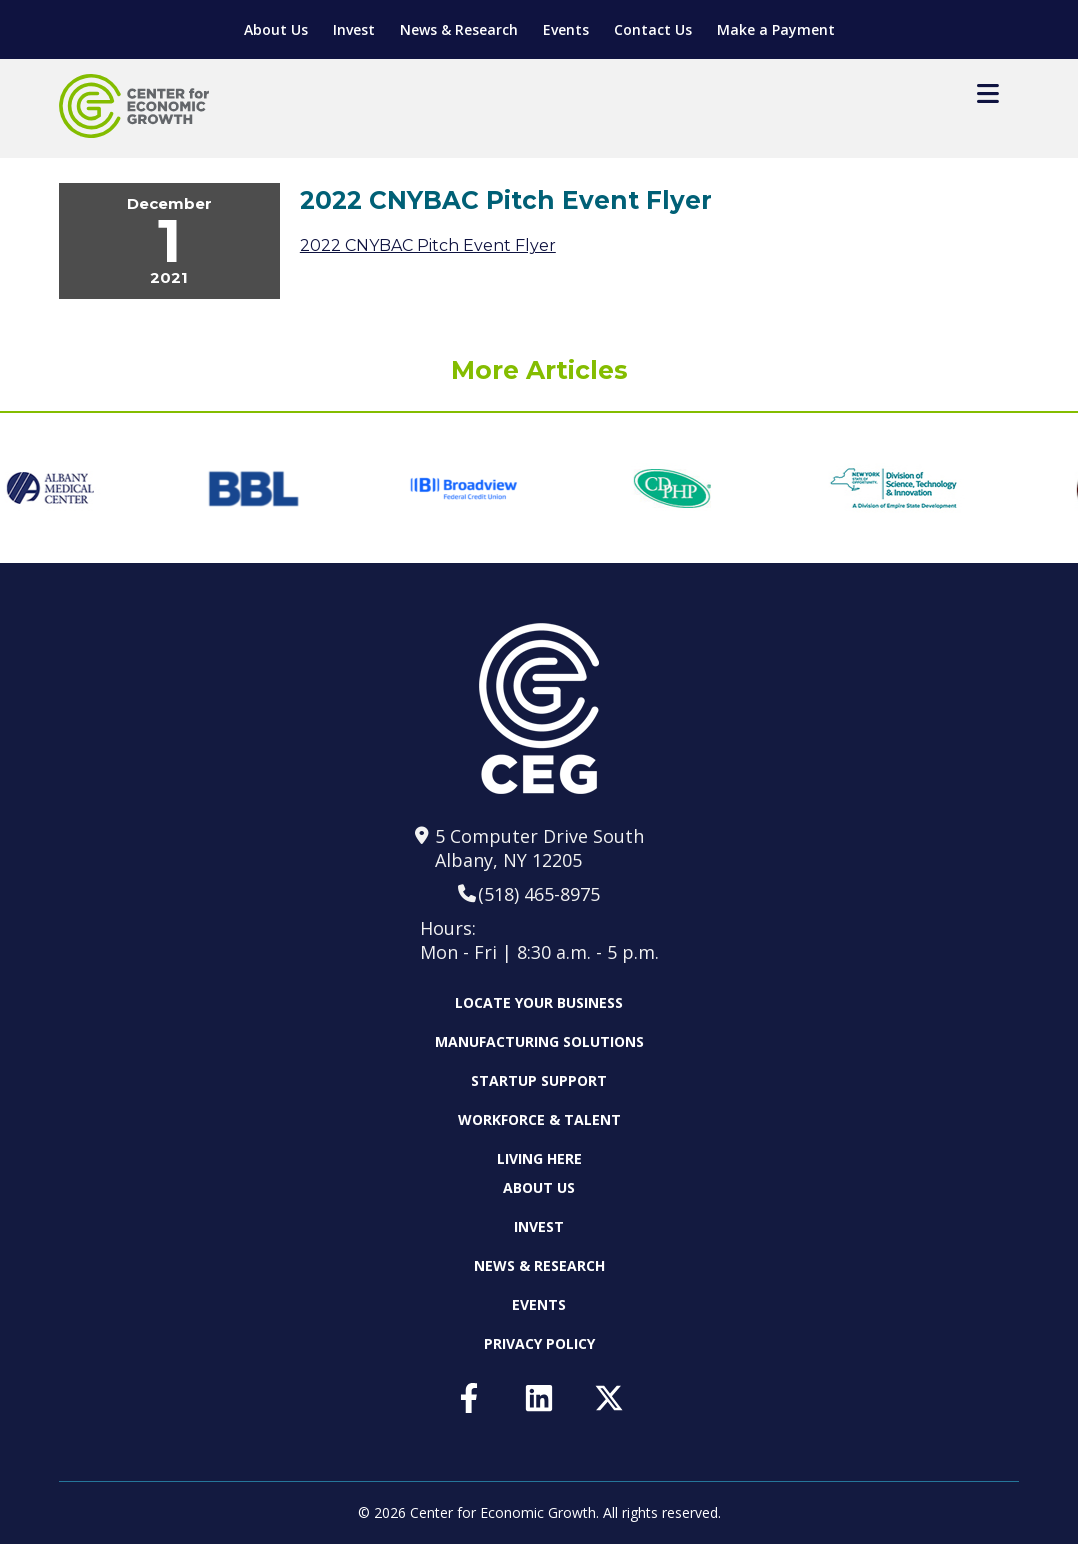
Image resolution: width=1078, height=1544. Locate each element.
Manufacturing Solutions (539, 1041)
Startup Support (539, 1080)
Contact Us (653, 29)
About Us (276, 29)
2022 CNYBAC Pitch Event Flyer (428, 245)
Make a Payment (776, 29)
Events (566, 29)
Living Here (539, 1158)
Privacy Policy (539, 1343)
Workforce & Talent (539, 1119)
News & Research (459, 29)
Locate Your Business (539, 1003)
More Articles (539, 370)
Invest (354, 29)
